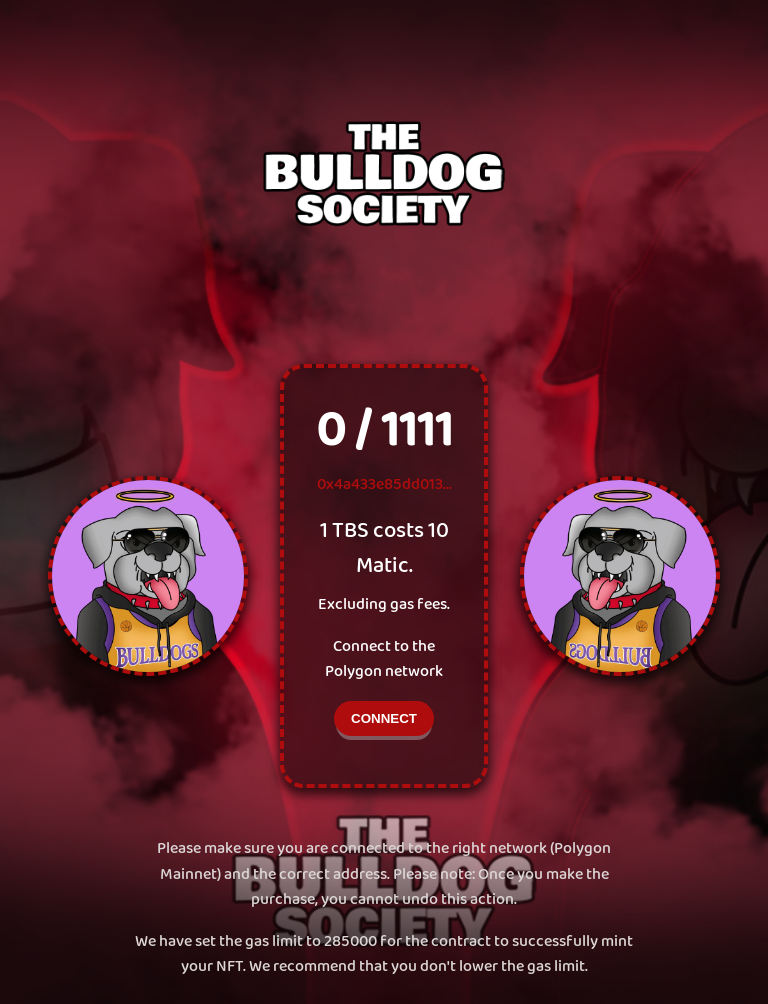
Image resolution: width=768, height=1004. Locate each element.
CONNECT (384, 718)
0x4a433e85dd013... (384, 484)
